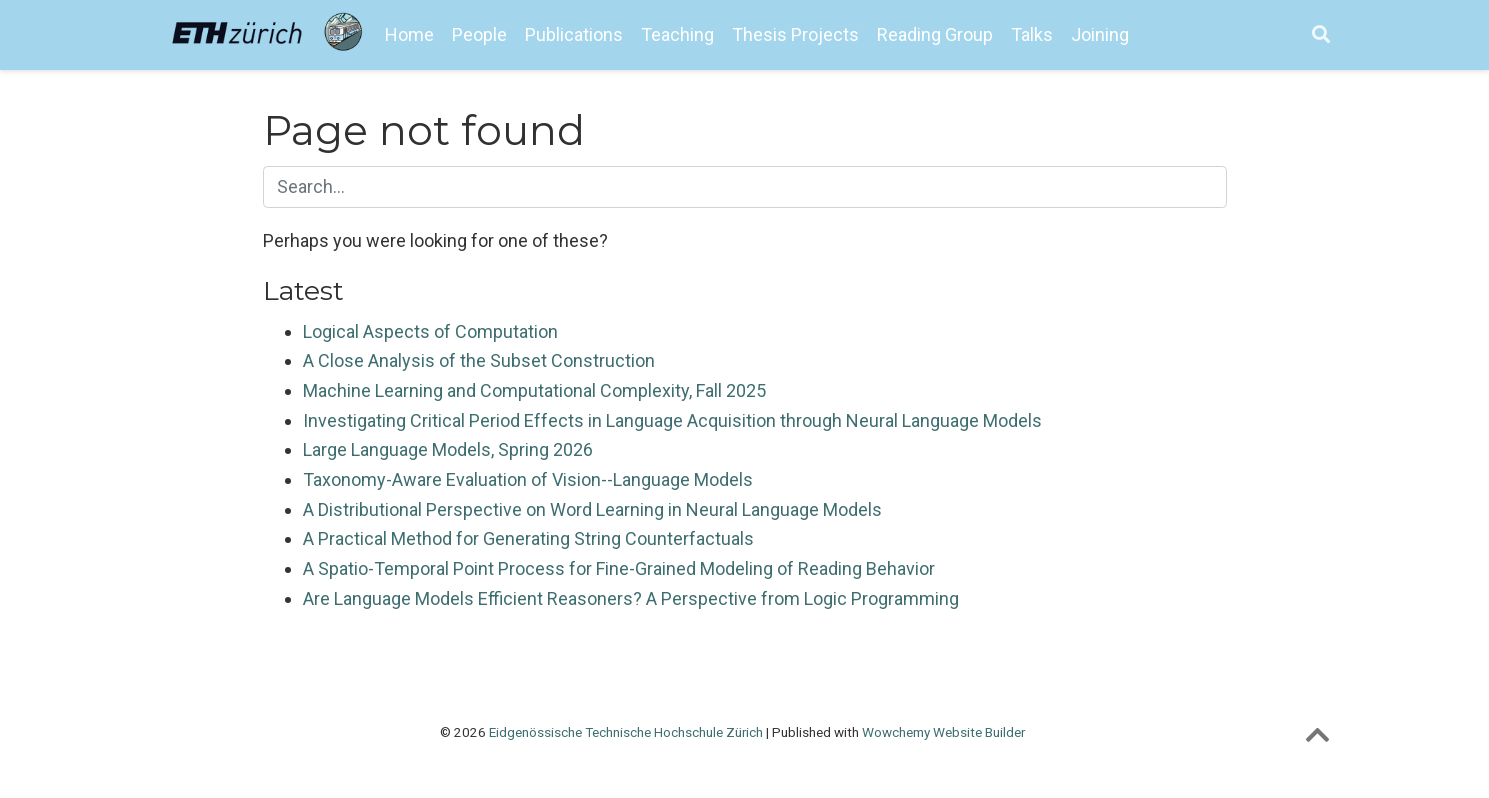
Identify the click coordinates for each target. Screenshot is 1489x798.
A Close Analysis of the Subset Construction (479, 360)
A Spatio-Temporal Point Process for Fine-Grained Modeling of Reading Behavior (619, 568)
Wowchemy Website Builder (943, 732)
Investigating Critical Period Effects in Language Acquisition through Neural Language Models (672, 420)
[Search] (1321, 35)
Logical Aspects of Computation (430, 331)
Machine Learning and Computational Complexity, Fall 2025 (534, 390)
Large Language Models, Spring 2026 (448, 449)
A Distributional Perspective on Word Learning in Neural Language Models (592, 509)
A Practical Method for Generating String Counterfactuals (528, 538)
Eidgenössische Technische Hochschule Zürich (626, 732)
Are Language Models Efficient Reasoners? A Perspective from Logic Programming (631, 598)
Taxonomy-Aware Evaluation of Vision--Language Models (528, 479)
